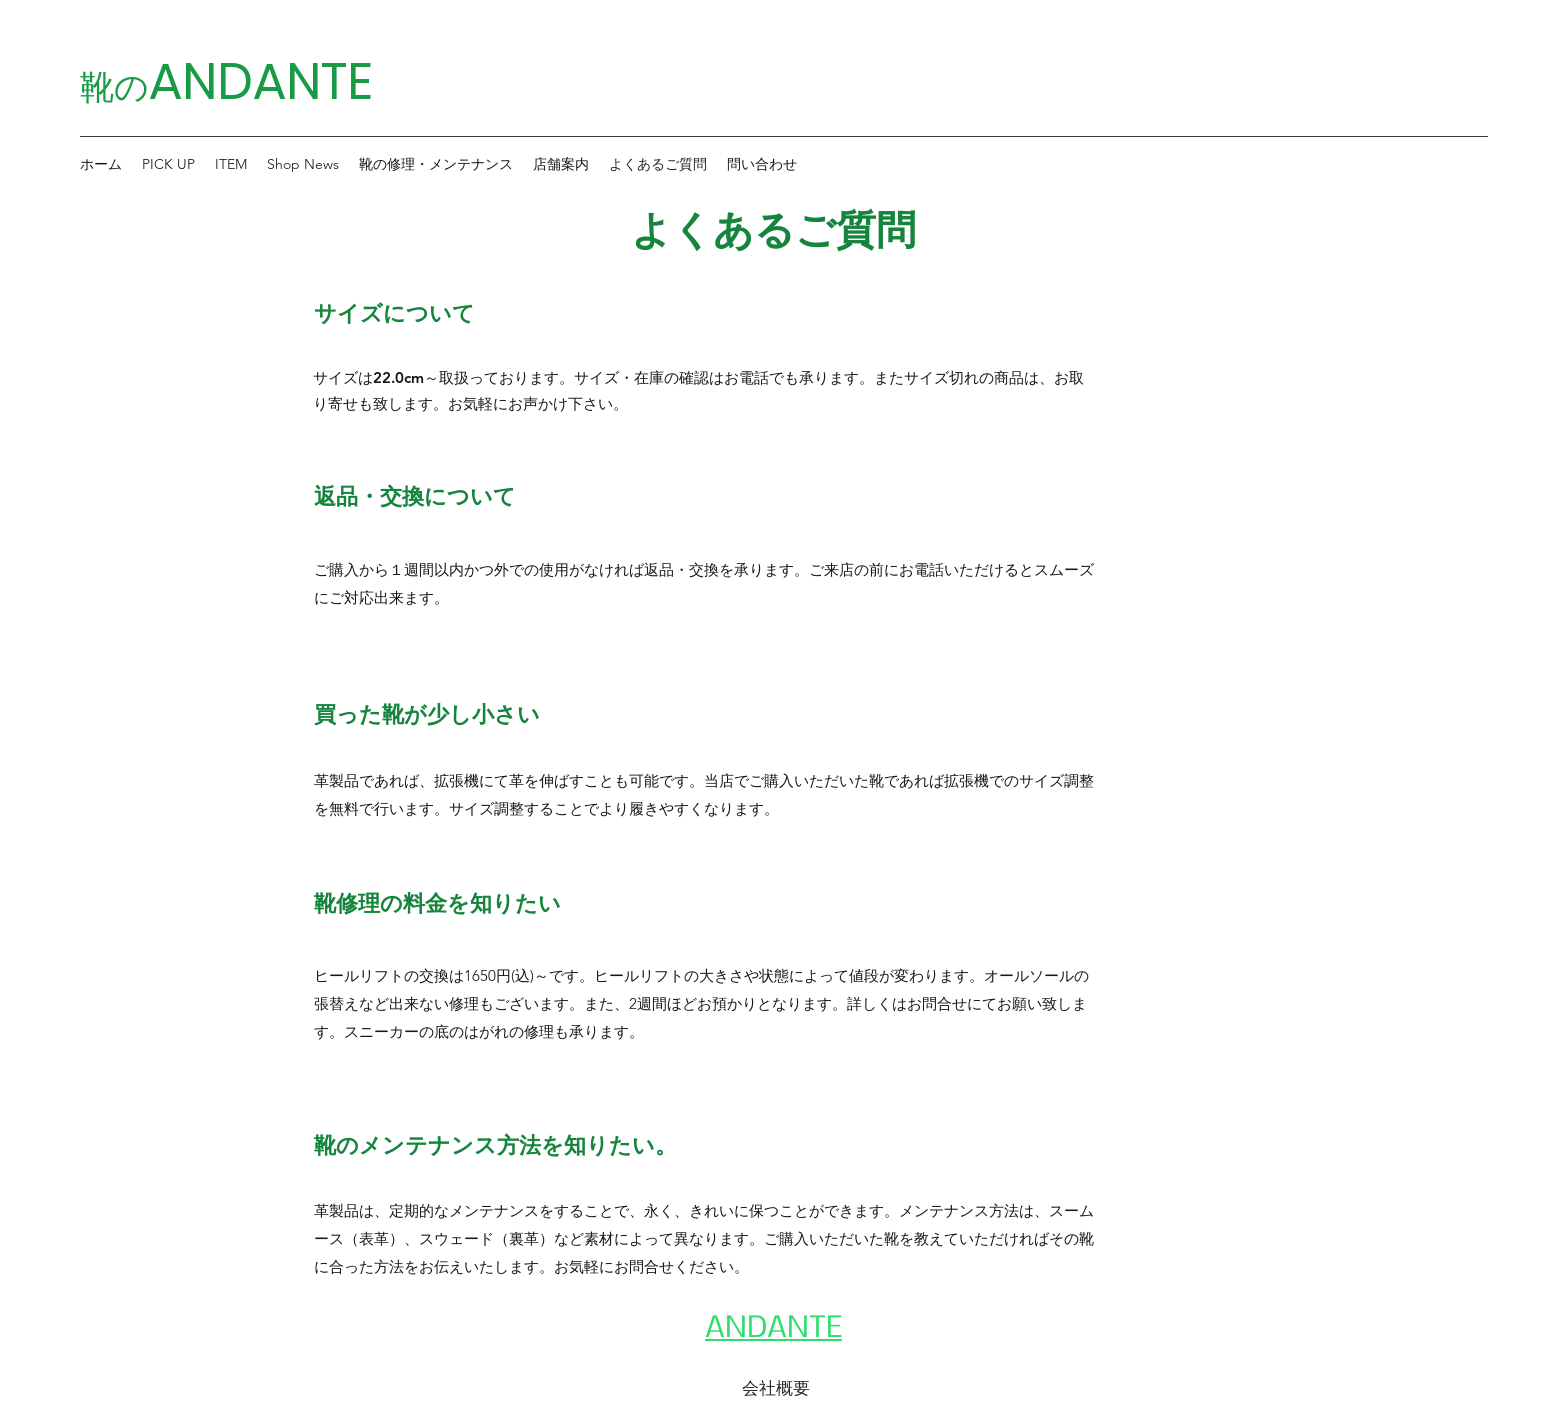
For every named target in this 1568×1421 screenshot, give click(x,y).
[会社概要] (776, 1388)
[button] (168, 164)
